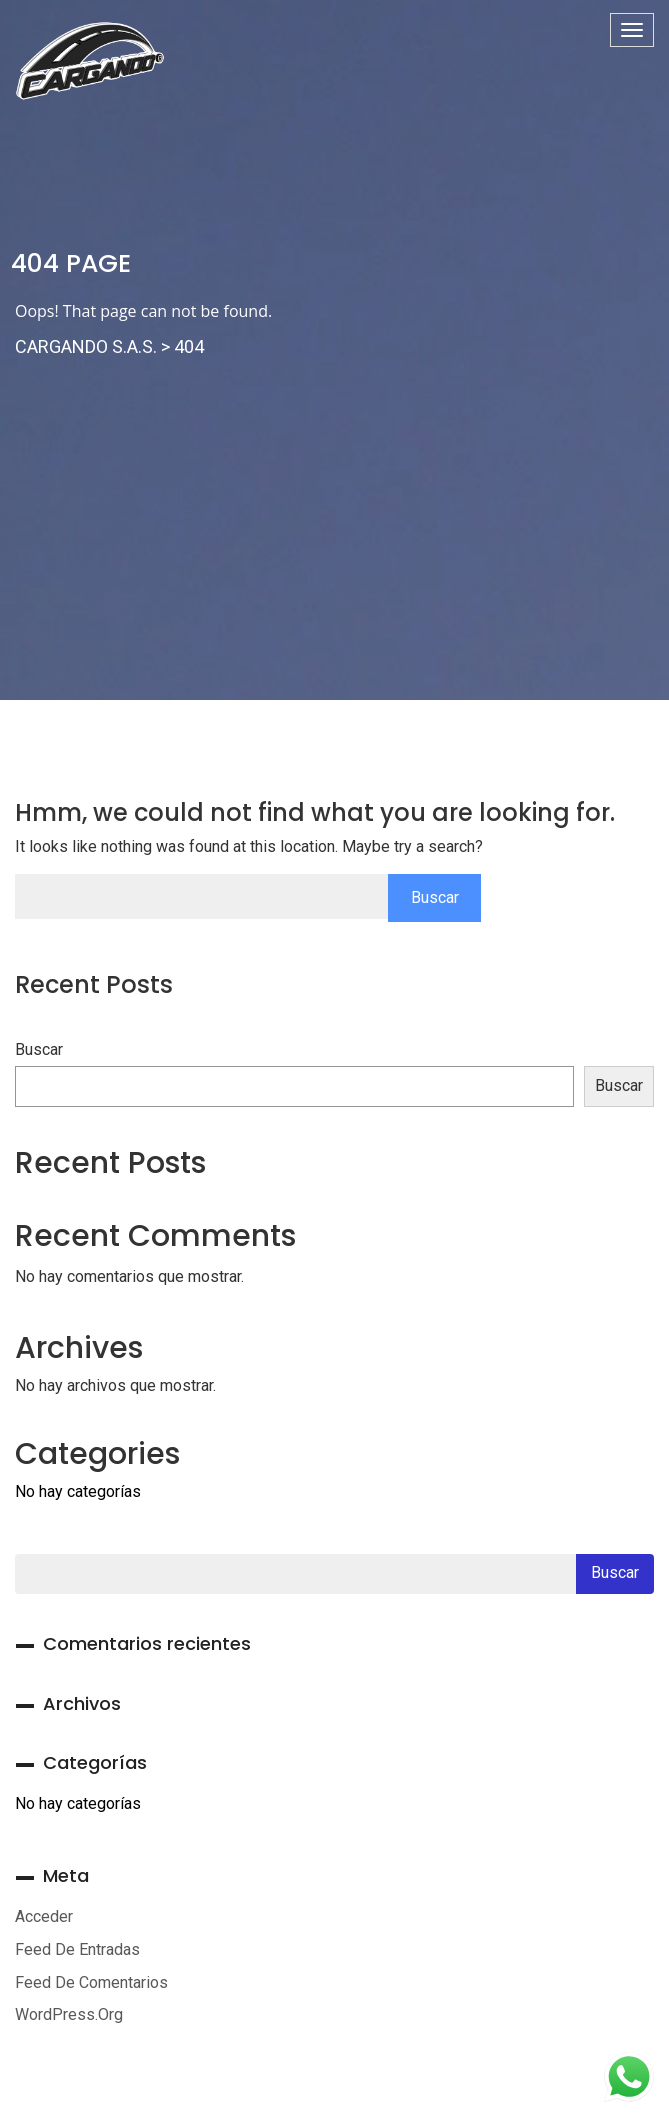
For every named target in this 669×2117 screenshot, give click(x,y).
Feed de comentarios (91, 1982)
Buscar (39, 1049)
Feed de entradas (77, 1949)
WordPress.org (69, 2014)
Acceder (44, 1916)
